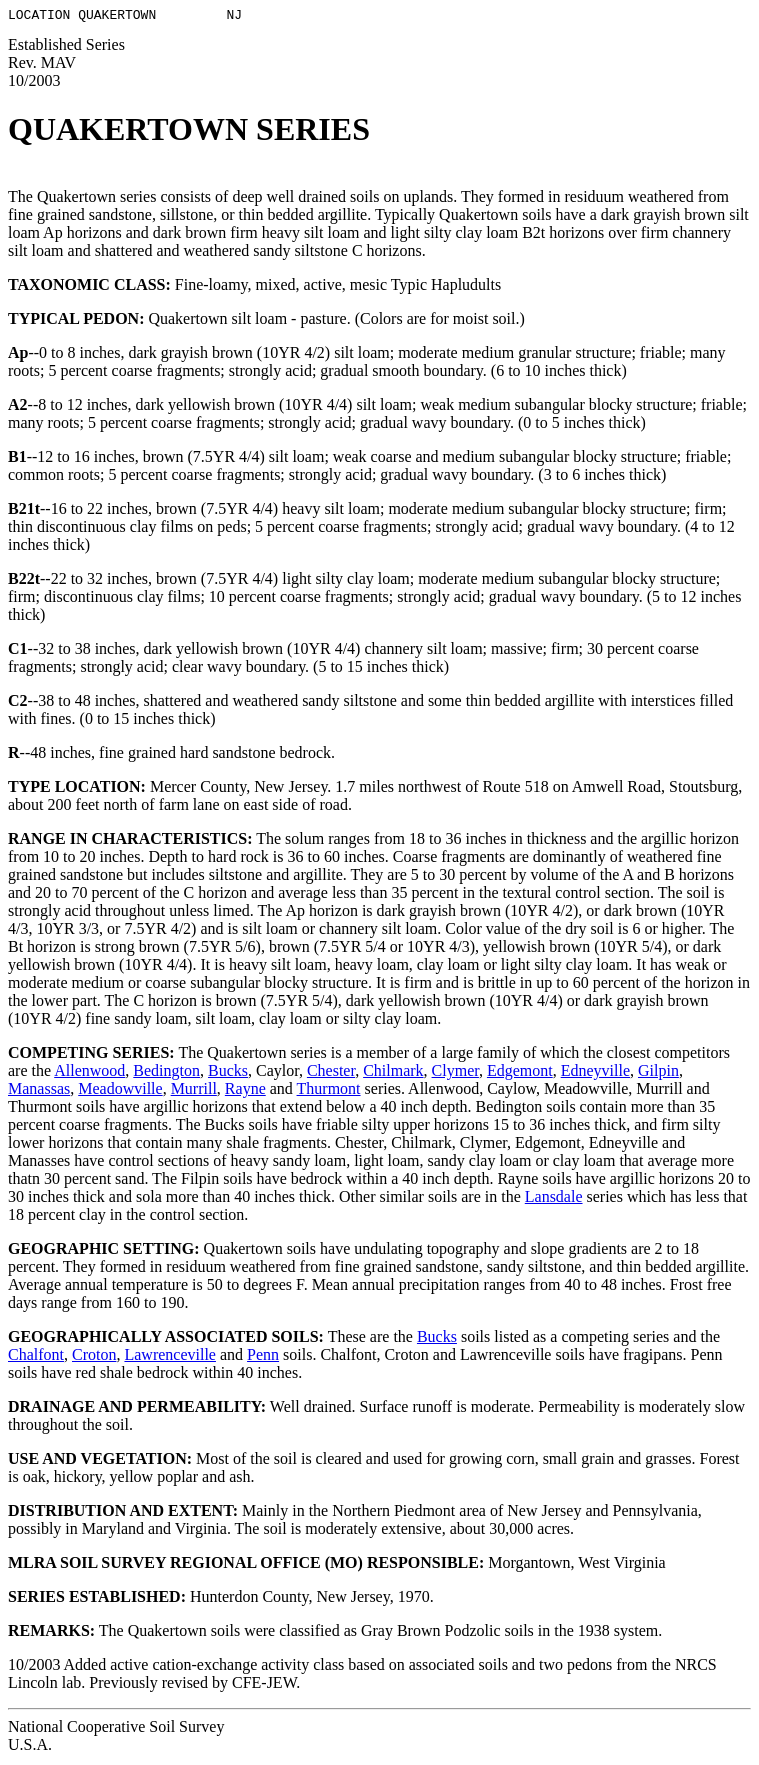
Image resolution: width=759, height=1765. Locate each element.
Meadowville (120, 1091)
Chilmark (393, 1073)
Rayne (245, 1091)
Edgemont (520, 1073)
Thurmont (329, 1091)
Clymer (455, 1073)
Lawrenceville (170, 1357)
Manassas (39, 1091)
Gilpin (658, 1073)
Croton (94, 1357)
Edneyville (595, 1073)
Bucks (228, 1073)
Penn (263, 1357)
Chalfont (36, 1357)
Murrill (194, 1091)
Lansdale (554, 1199)
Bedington (166, 1073)
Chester (331, 1073)
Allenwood (89, 1073)
